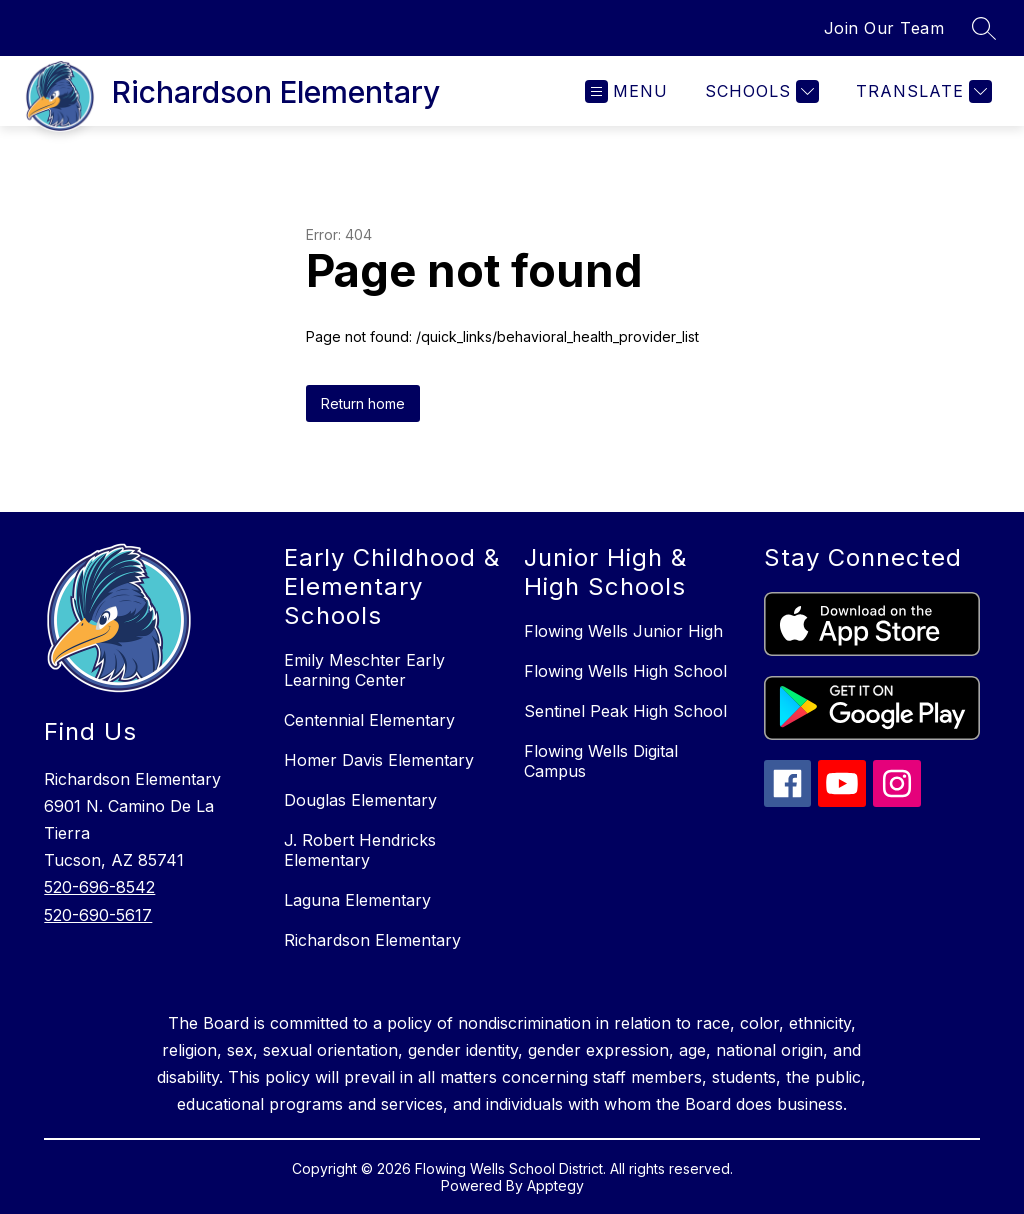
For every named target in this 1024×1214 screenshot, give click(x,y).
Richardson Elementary (372, 940)
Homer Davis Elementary (379, 760)
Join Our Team (884, 28)
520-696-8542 (99, 887)
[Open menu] (626, 91)
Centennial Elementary (369, 720)
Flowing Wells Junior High (623, 631)
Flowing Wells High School (625, 671)
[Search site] (984, 28)
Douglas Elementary (360, 800)
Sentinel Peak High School (625, 711)
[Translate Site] (921, 91)
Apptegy (555, 1185)
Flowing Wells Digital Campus (601, 761)
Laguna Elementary (357, 900)
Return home (363, 403)
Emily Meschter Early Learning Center (364, 670)
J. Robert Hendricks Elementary (360, 850)
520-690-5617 (98, 915)
